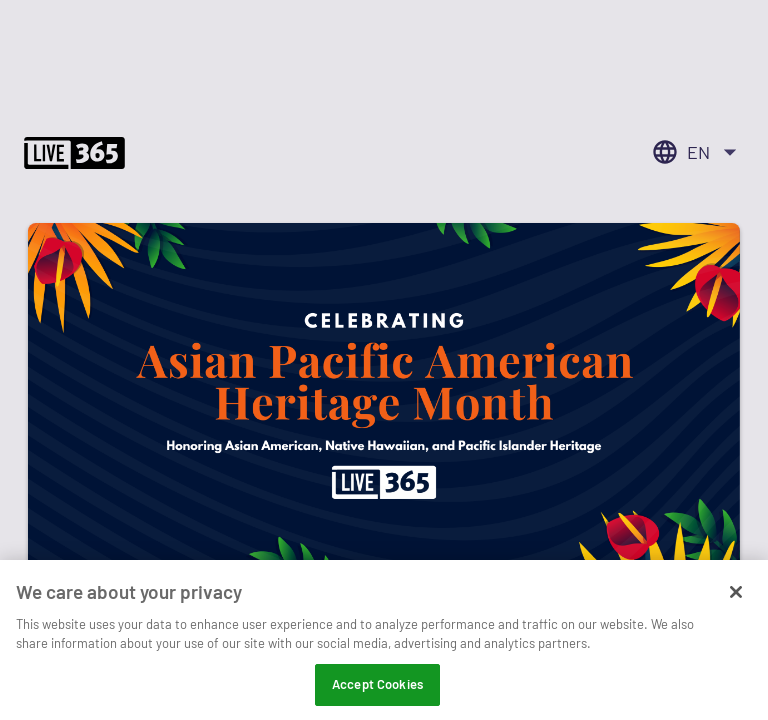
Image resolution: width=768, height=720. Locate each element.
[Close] (736, 601)
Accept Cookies (377, 693)
